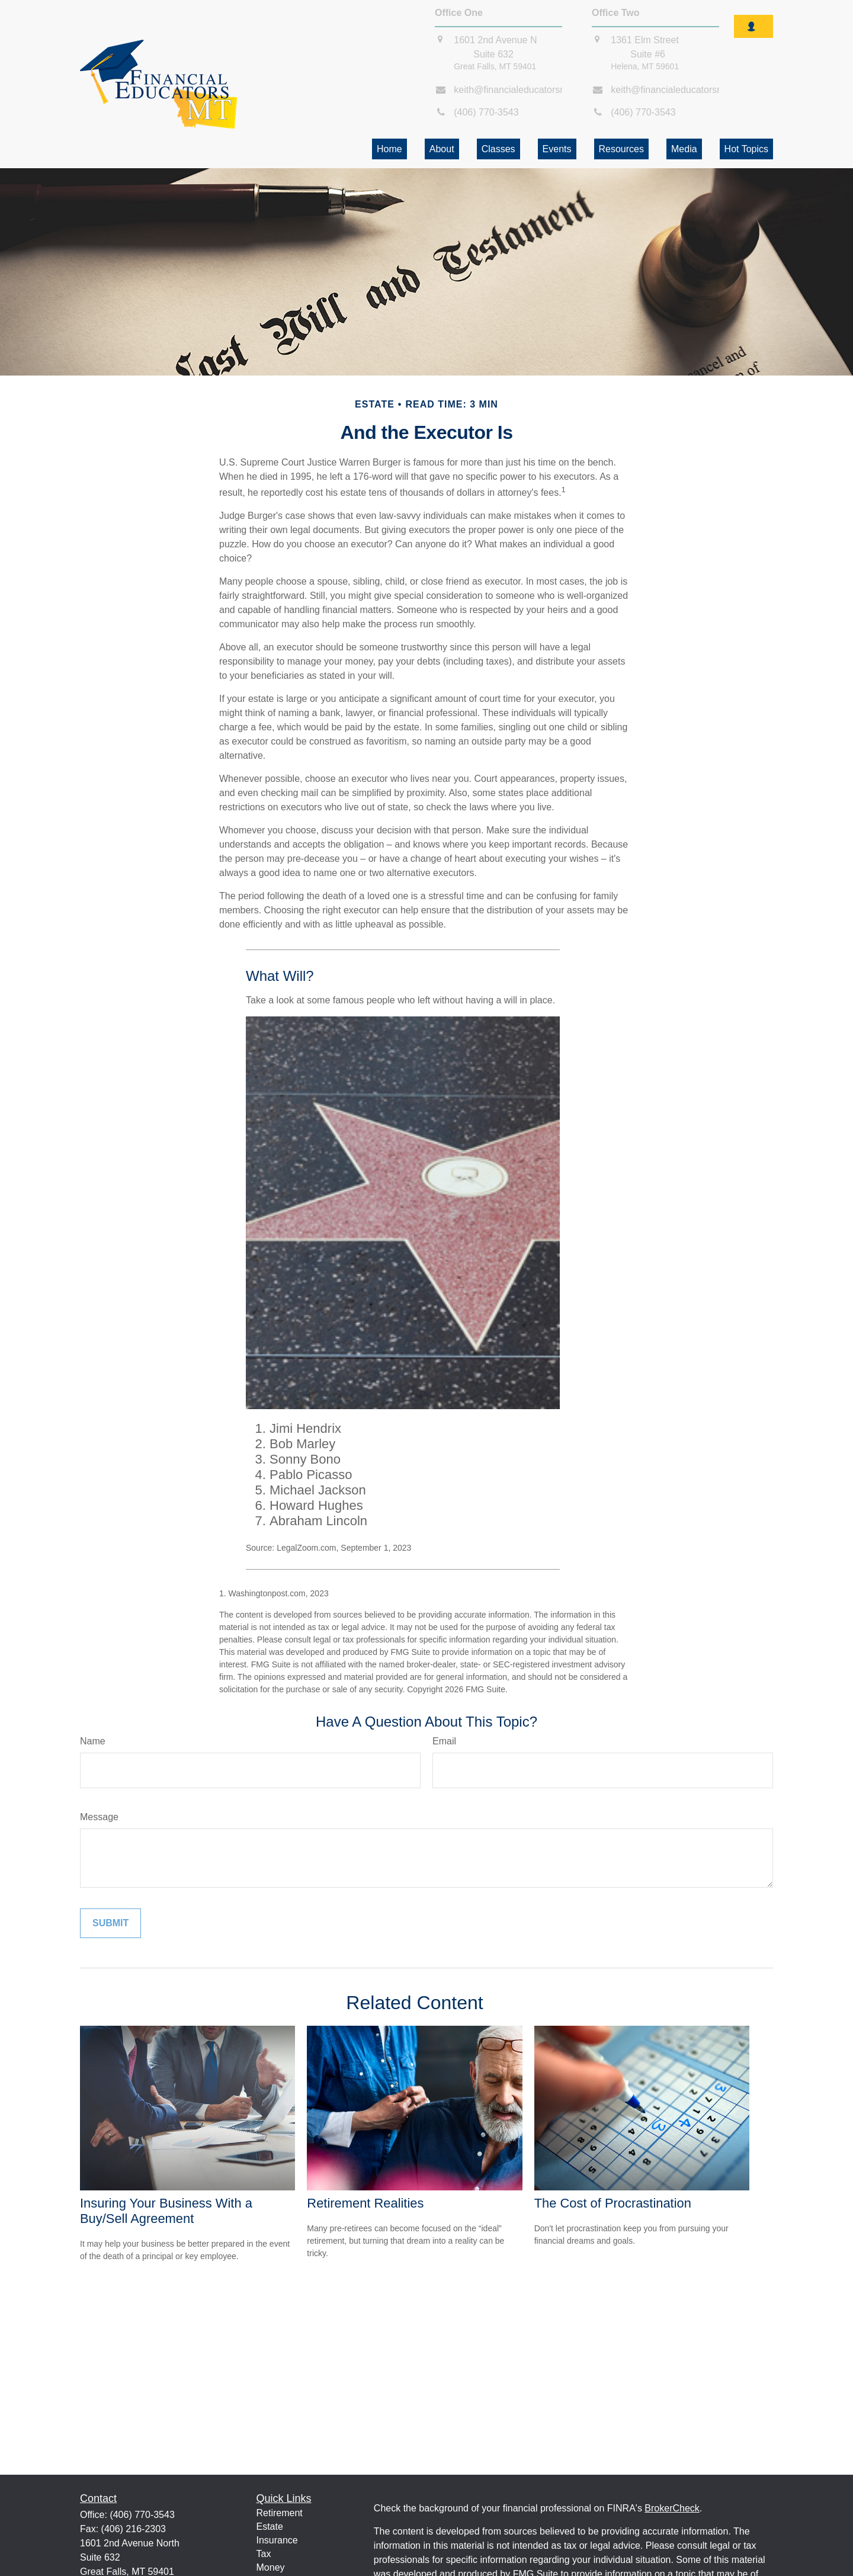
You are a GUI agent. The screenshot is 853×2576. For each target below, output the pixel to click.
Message (99, 1817)
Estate (269, 2527)
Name (92, 1741)
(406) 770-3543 (142, 2515)
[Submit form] (110, 1923)
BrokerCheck (671, 2508)
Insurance (277, 2540)
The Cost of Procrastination (612, 2203)
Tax (263, 2554)
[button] (389, 149)
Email (444, 1741)
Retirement (279, 2513)
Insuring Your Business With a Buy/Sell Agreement (166, 2211)
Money (270, 2567)
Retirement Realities (365, 2203)
